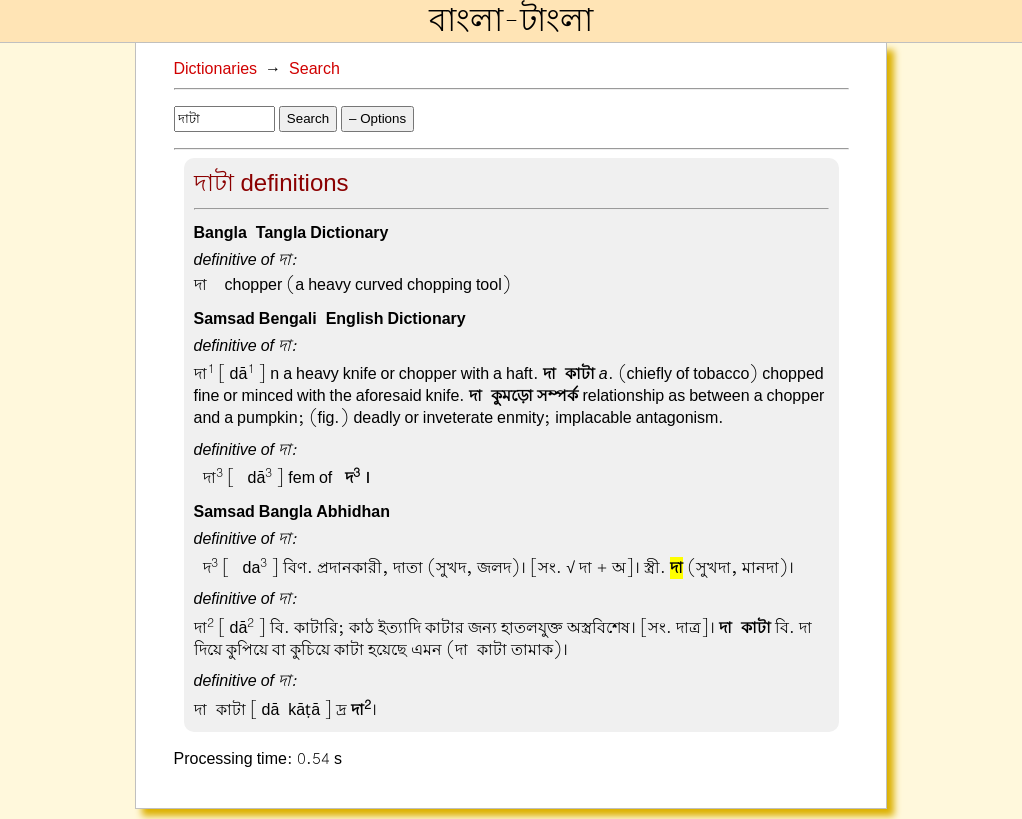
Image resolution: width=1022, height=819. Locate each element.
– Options (377, 118)
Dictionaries (216, 69)
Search (314, 69)
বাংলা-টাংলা (511, 21)
